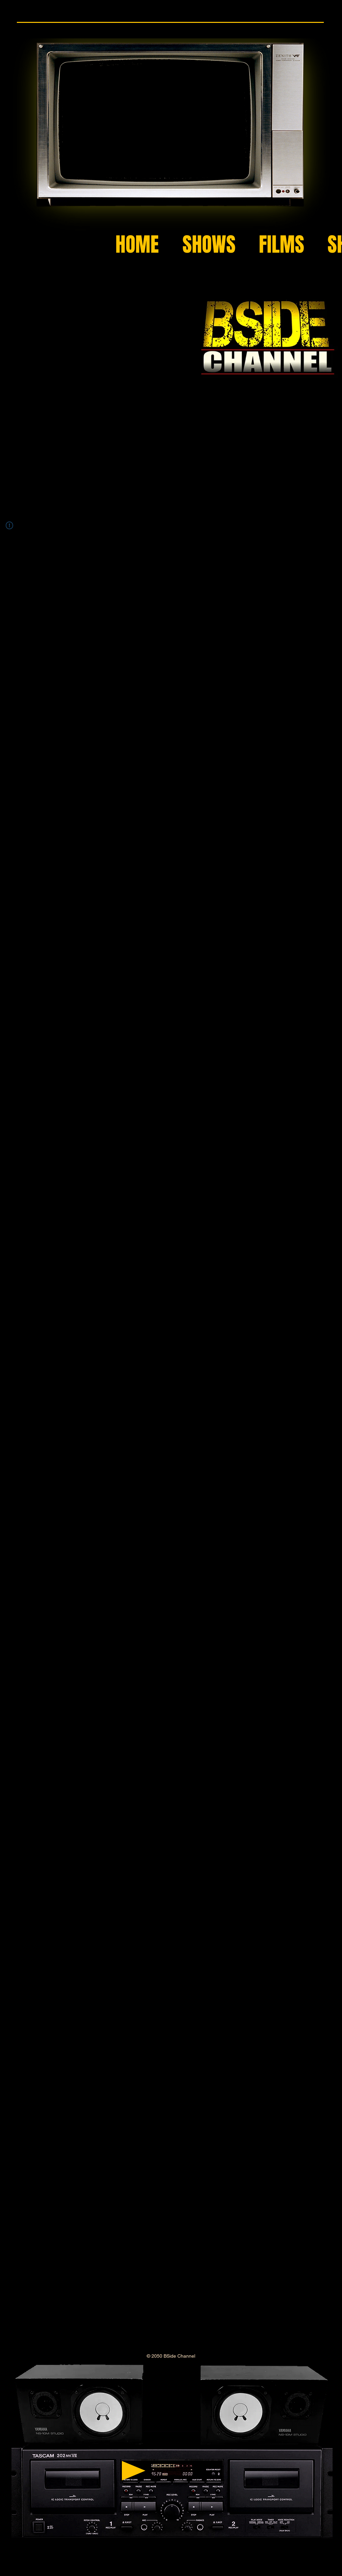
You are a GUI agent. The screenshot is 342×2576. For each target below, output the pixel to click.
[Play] (133, 2470)
